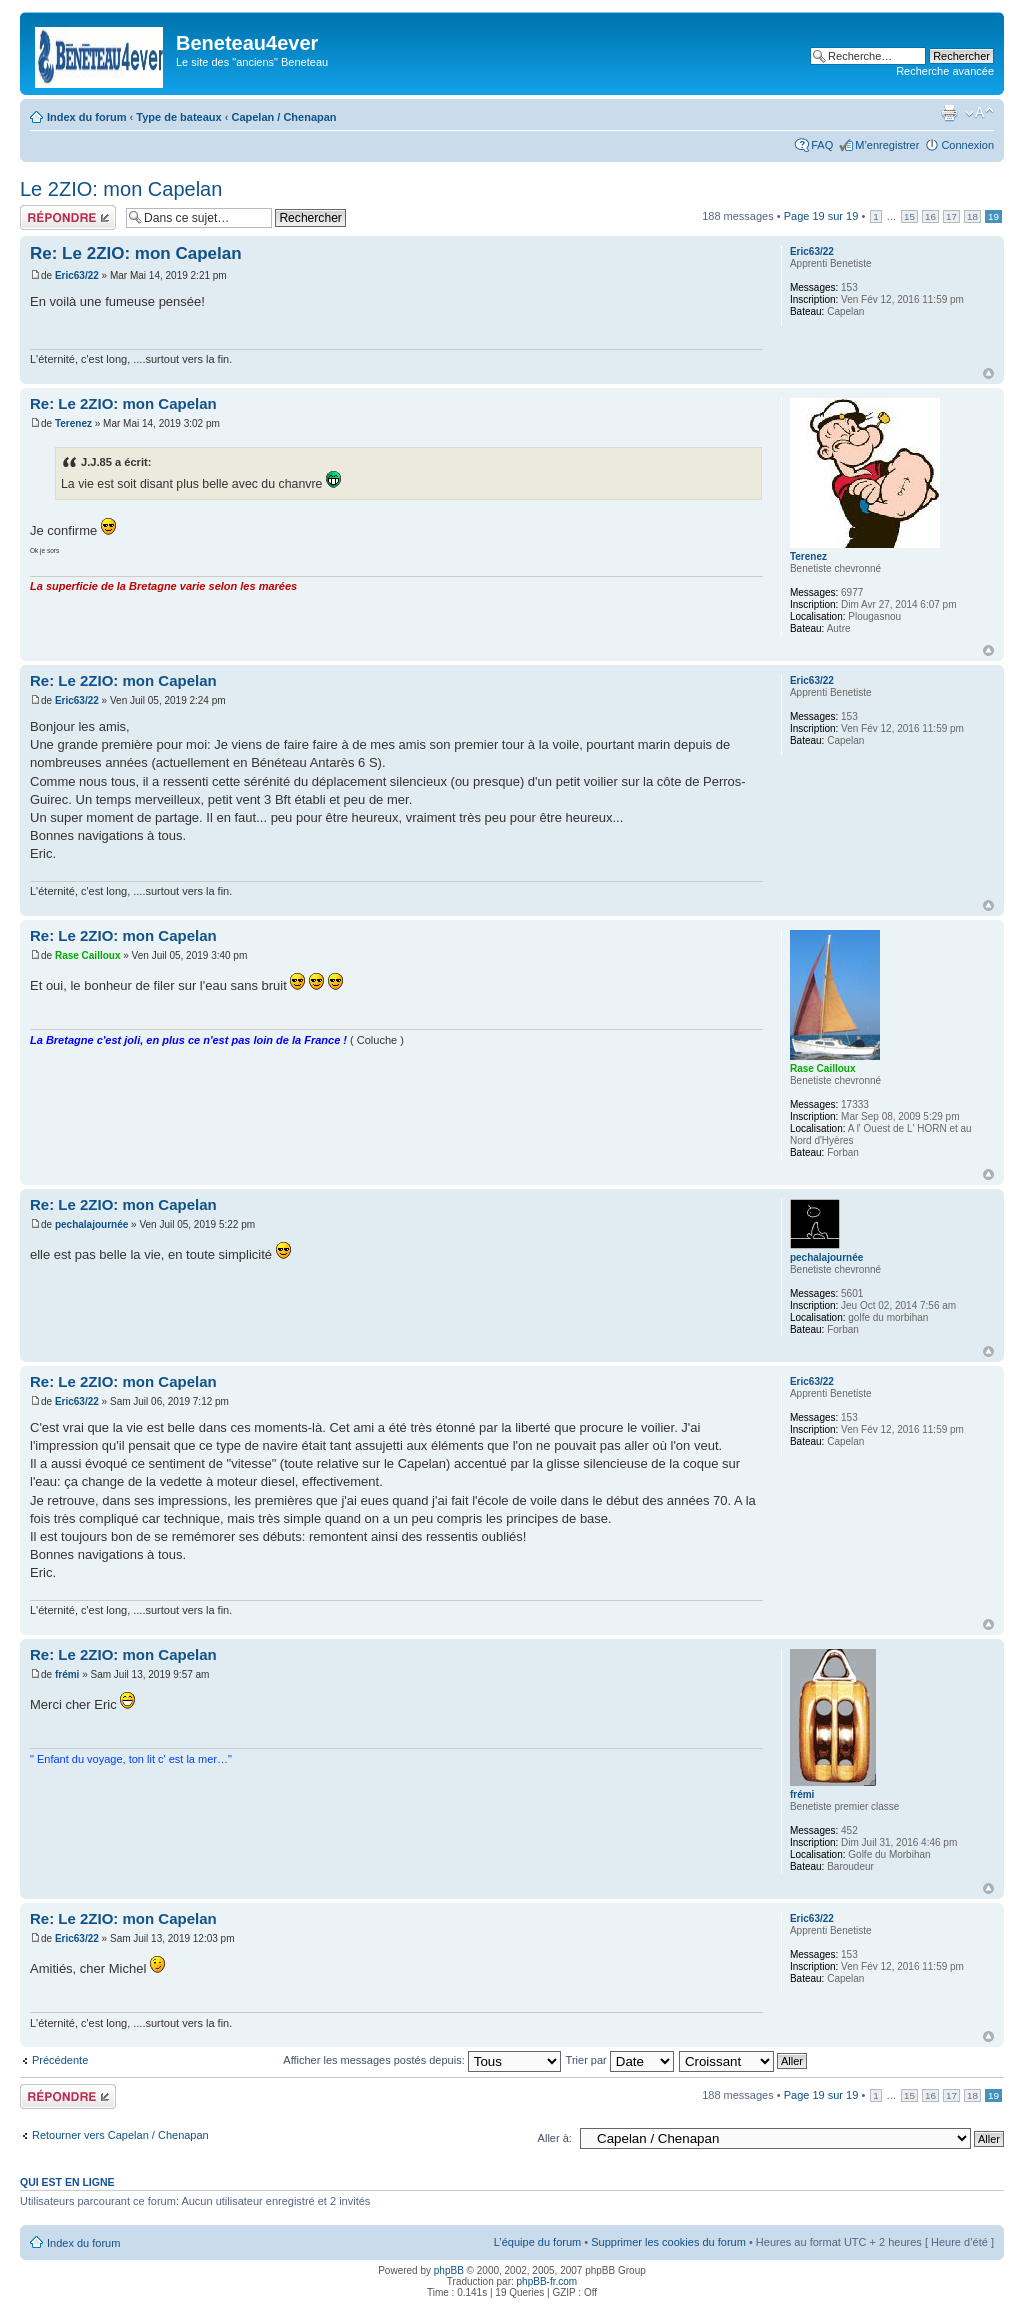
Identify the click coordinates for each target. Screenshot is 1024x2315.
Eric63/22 (77, 275)
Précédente (60, 2060)
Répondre (68, 217)
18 (972, 216)
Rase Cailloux (88, 955)
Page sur (821, 216)
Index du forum (86, 117)
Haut (988, 373)
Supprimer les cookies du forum (668, 2242)
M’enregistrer (887, 145)
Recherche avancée (945, 71)
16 (930, 216)
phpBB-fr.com (547, 2281)
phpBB (449, 2270)
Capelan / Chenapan (283, 117)
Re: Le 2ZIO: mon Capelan (136, 253)
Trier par (620, 2060)
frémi (67, 1674)
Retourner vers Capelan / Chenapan (120, 2135)
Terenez (73, 423)
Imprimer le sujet (949, 113)
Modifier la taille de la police (979, 113)
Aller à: (555, 2138)
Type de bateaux (178, 117)
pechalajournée (91, 1224)
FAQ (822, 145)
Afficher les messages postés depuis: (421, 2060)
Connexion (967, 145)
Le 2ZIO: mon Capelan (121, 189)
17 (951, 216)
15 (909, 216)
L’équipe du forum (537, 2242)
